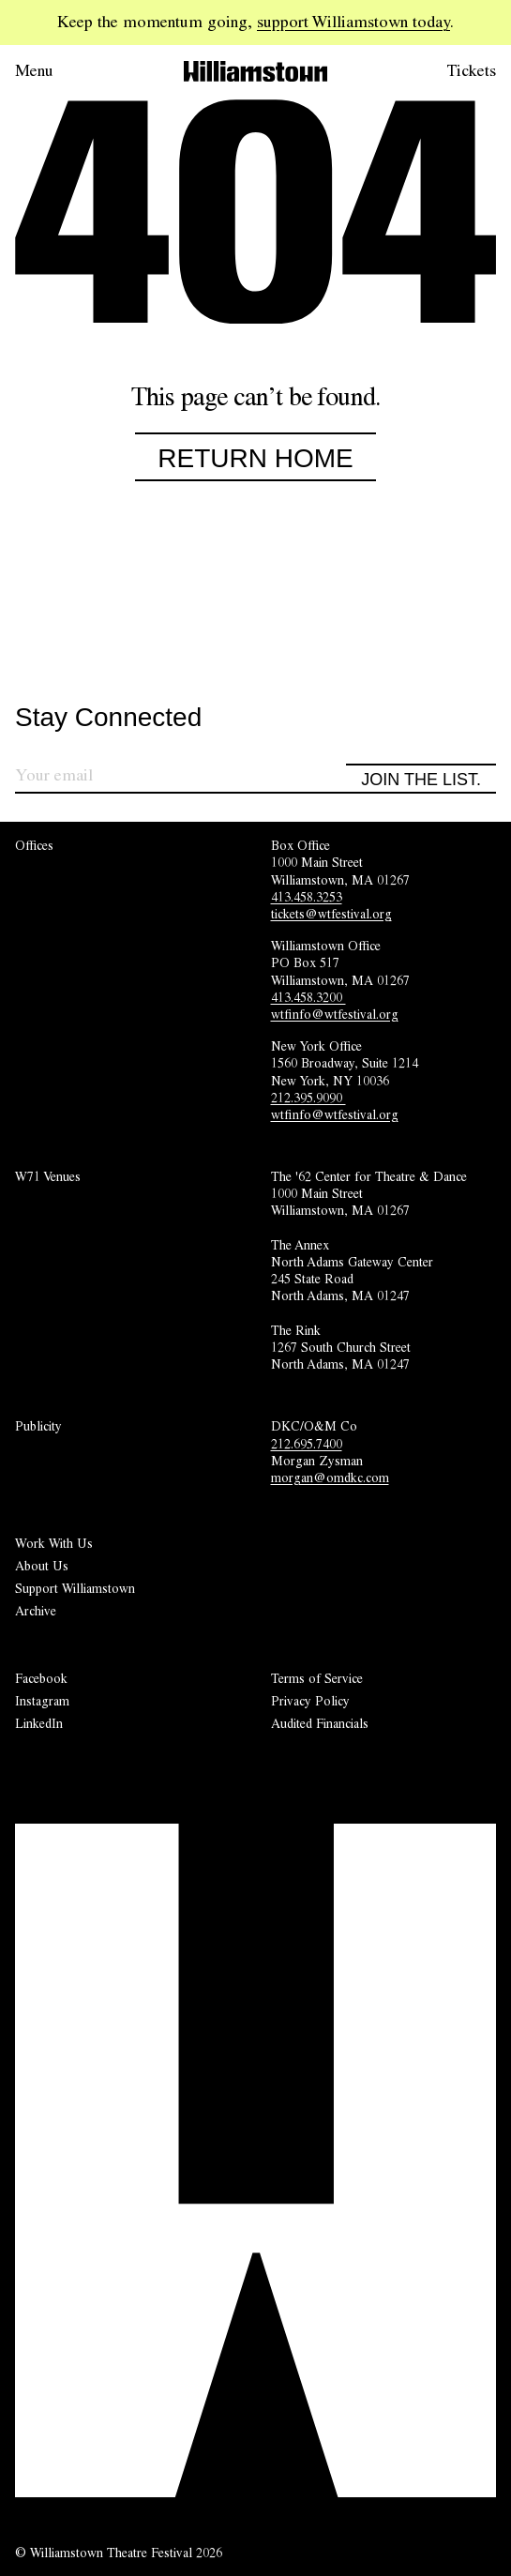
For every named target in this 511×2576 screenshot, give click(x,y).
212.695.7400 (306, 1443)
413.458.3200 (308, 997)
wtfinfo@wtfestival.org (334, 1014)
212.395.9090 (308, 1097)
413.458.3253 (306, 896)
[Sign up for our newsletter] (180, 778)
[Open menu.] (60, 71)
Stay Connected (108, 718)
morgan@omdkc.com (330, 1477)
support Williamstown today (353, 21)
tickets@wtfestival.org (331, 913)
